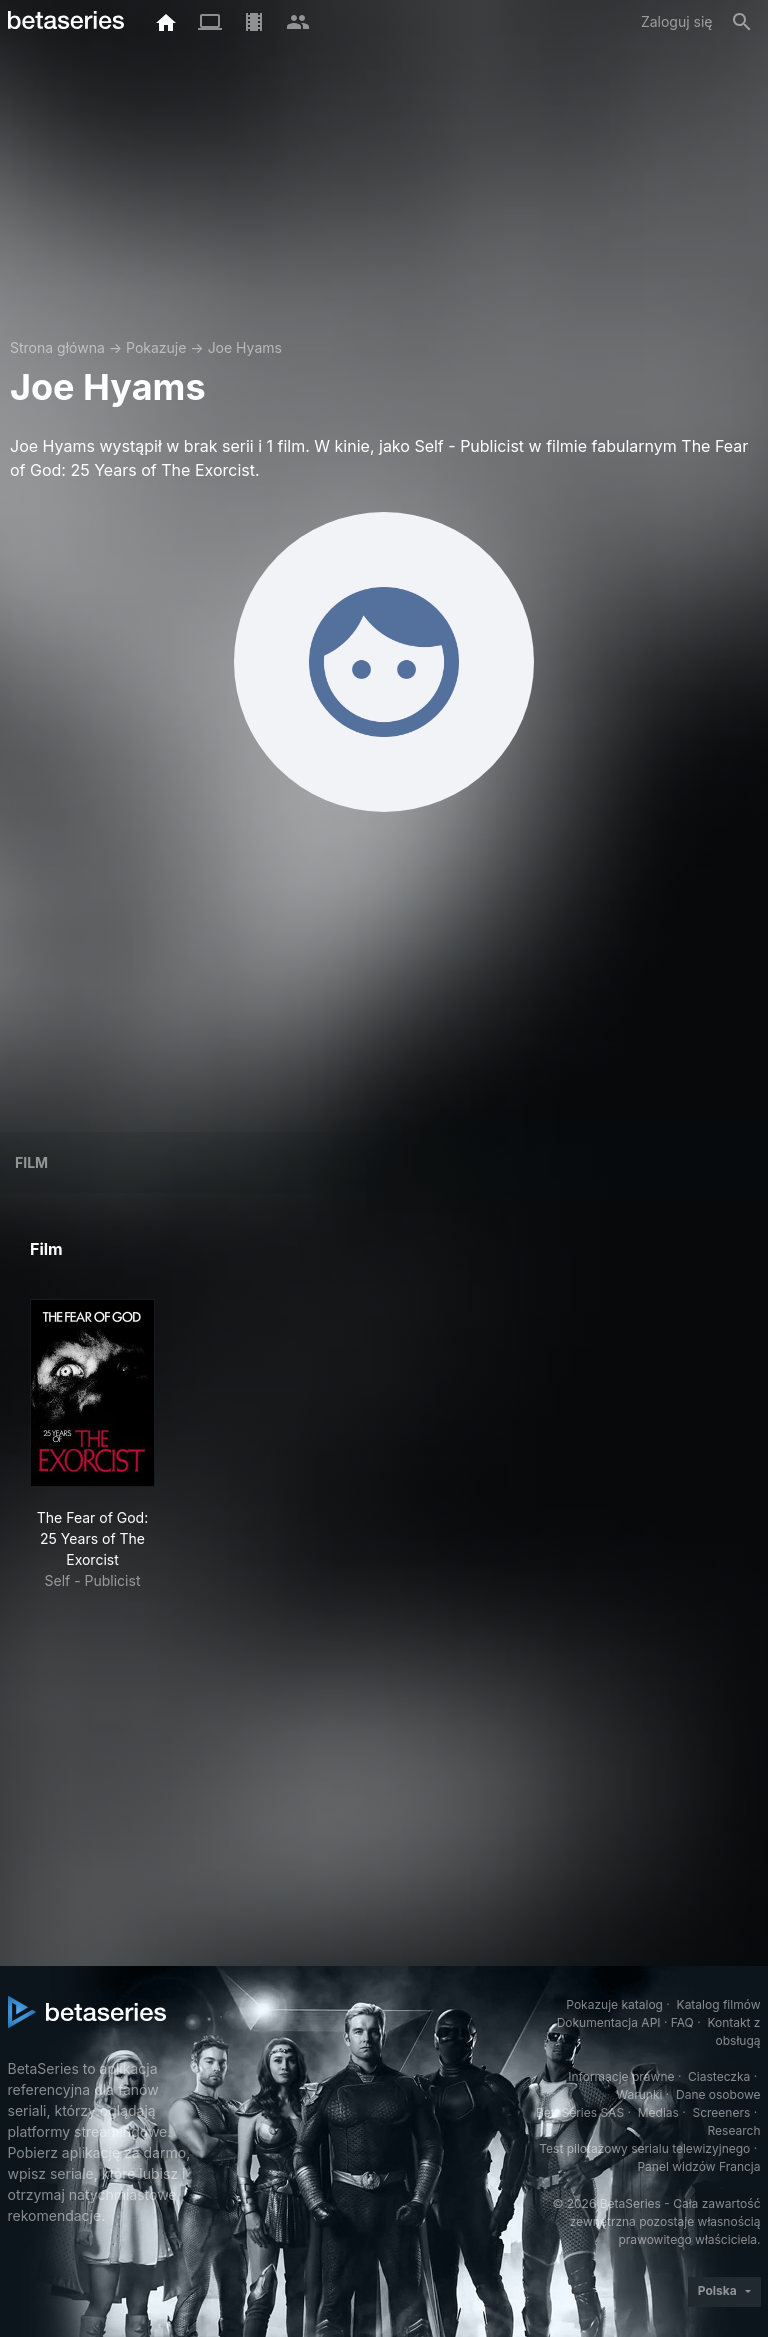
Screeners (721, 2112)
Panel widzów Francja (698, 2166)
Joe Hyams (245, 347)
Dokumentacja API (609, 2022)
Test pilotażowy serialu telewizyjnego (644, 2148)
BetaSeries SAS (580, 2112)
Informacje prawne (621, 2076)
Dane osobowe (718, 2094)
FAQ (682, 2022)
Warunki (639, 2094)
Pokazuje (156, 347)
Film (31, 1162)
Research (734, 2130)
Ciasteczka (719, 2076)
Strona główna (57, 347)
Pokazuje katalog (614, 2004)
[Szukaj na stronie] (742, 22)
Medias (658, 2112)
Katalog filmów (719, 2004)
